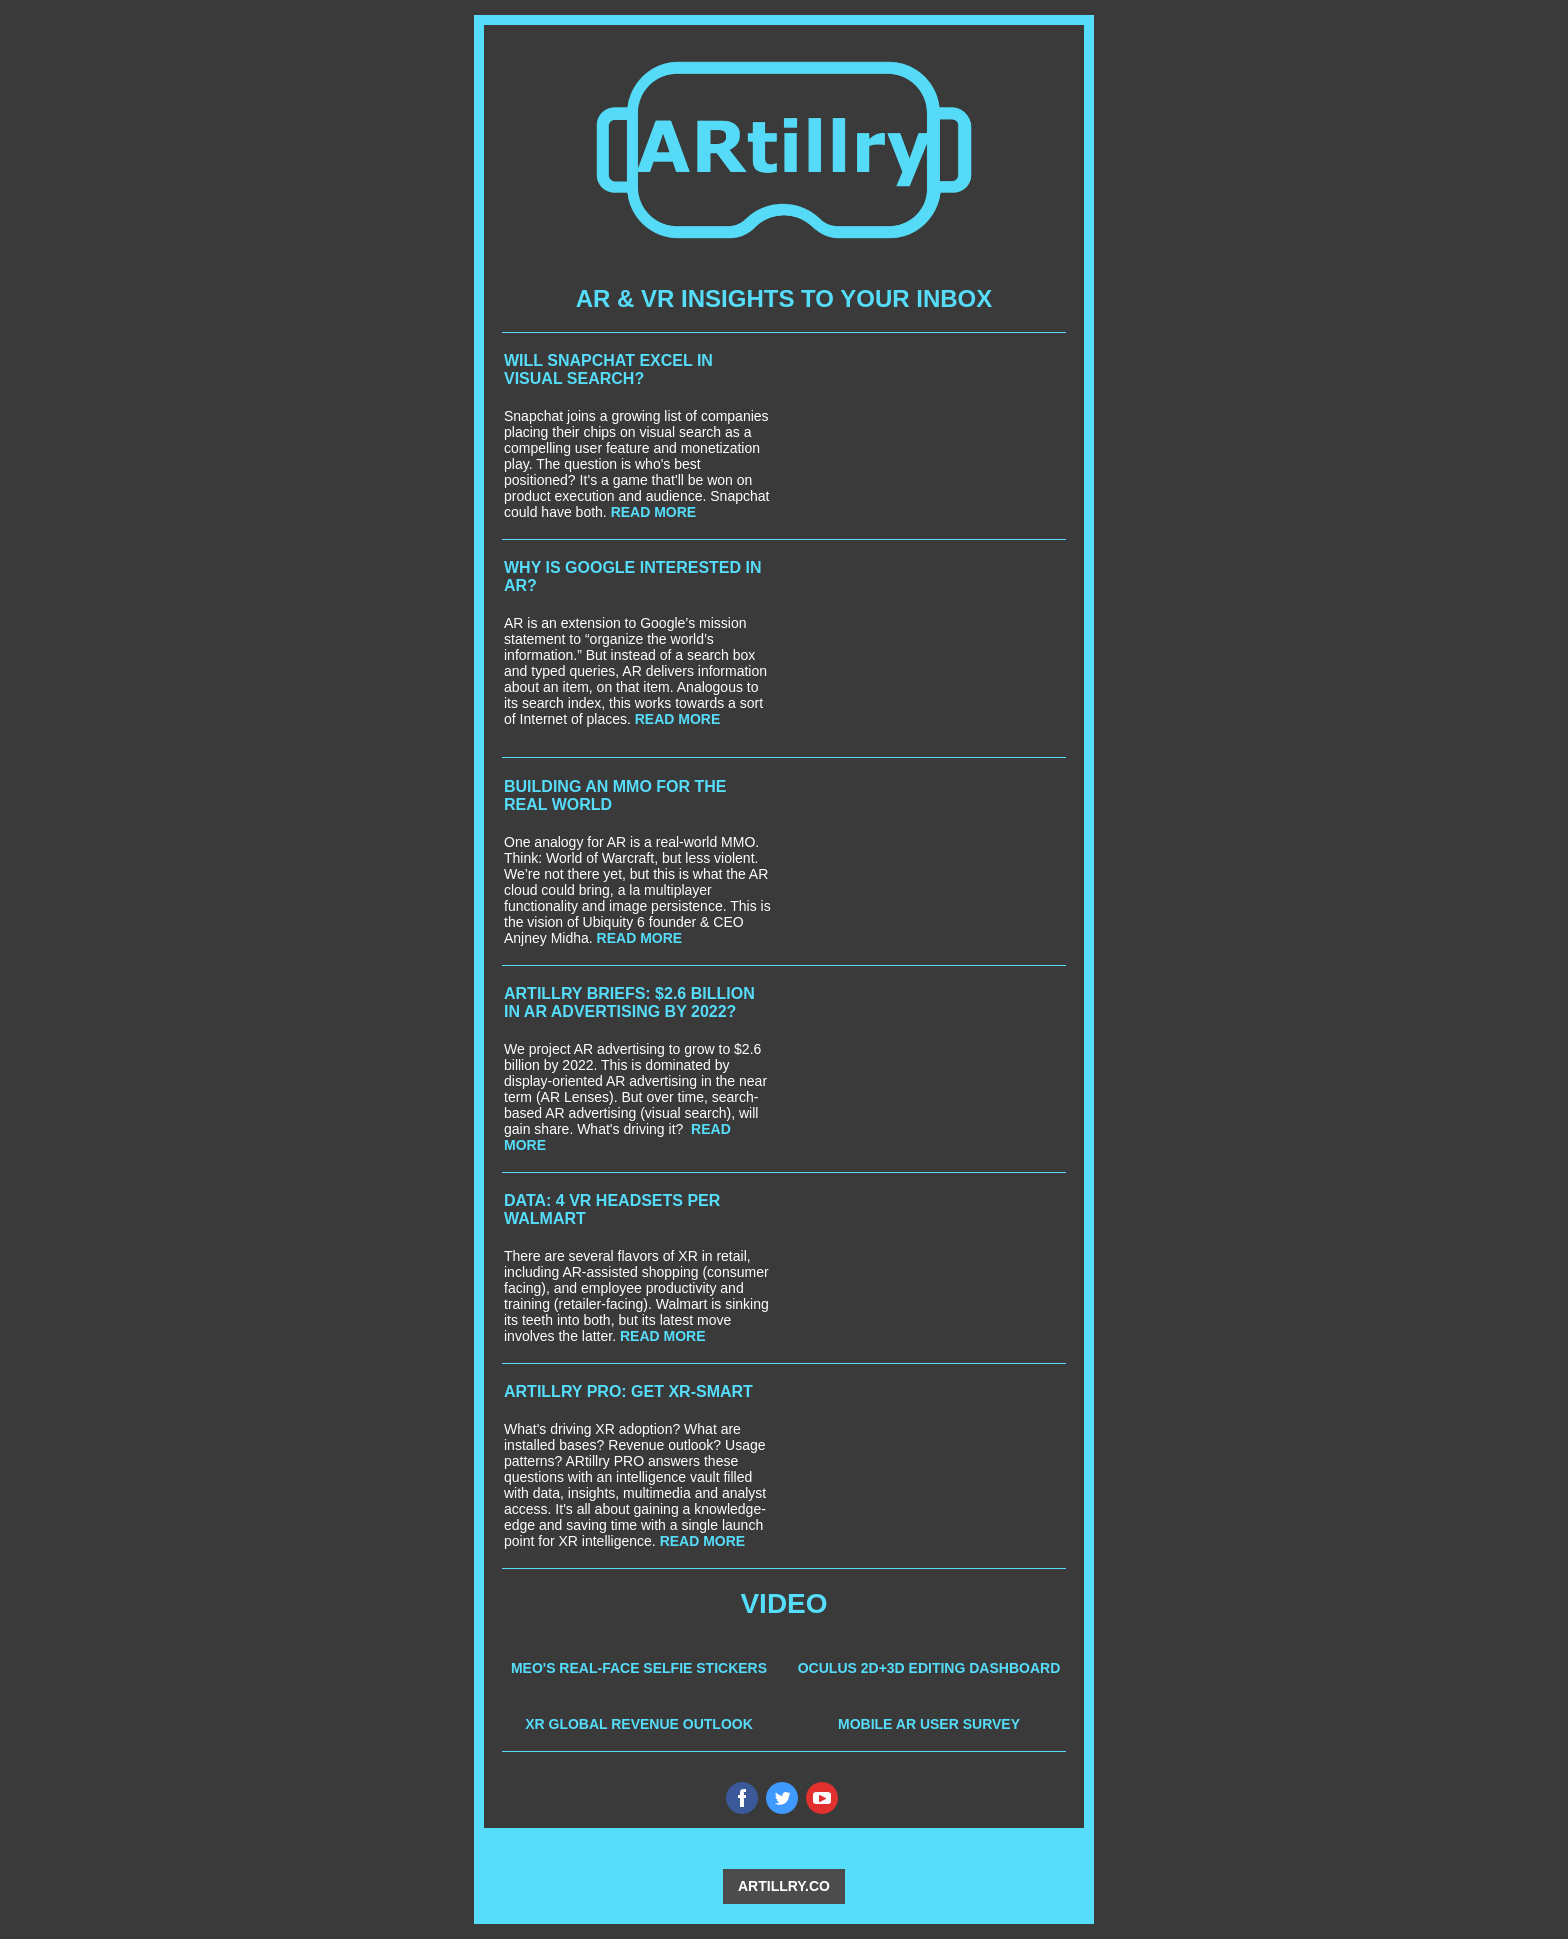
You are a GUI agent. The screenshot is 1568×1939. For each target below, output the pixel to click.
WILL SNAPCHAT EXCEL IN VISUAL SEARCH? (608, 369)
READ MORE (654, 512)
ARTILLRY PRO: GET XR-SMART (628, 1391)
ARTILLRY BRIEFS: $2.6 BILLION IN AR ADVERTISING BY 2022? (629, 1002)
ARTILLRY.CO (784, 1886)
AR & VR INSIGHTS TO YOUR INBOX (784, 298)
